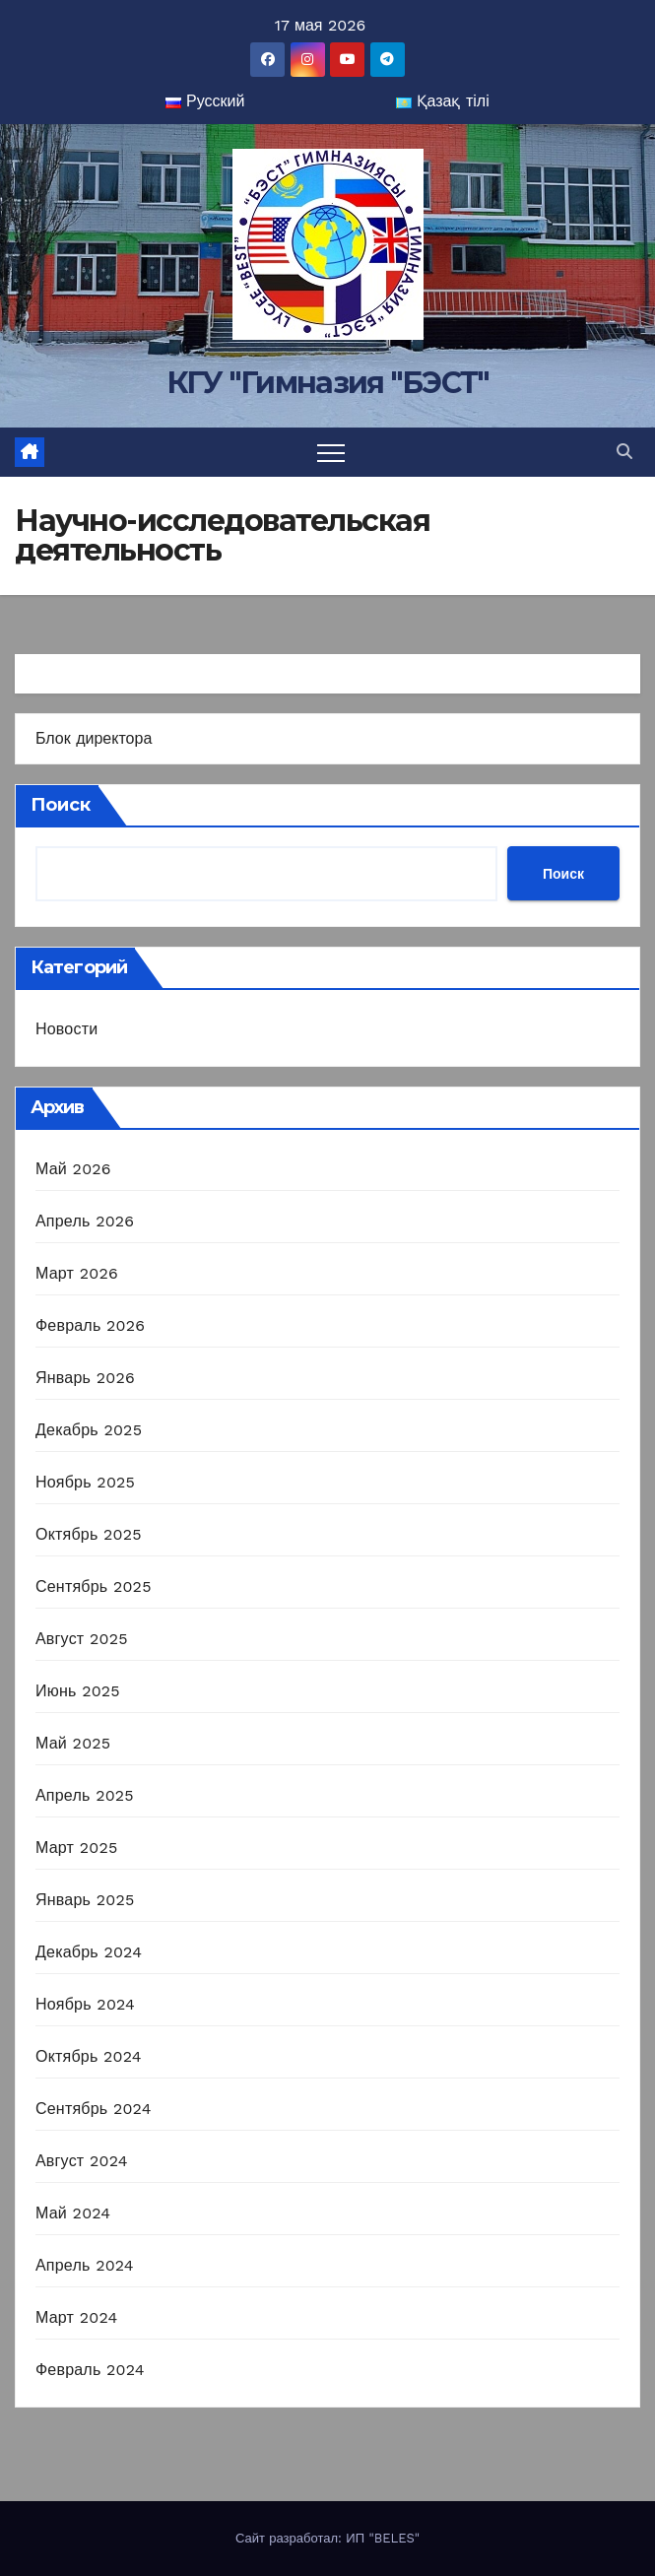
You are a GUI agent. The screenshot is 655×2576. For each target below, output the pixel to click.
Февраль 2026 (90, 1325)
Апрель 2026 (84, 1221)
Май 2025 (72, 1743)
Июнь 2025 (77, 1691)
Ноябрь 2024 (85, 2004)
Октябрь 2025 (88, 1534)
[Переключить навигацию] (331, 452)
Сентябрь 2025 (93, 1586)
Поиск (61, 805)
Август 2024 (81, 2160)
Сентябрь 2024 (93, 2108)
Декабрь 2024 (88, 1952)
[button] (624, 451)
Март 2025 (76, 1847)
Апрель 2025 (84, 1795)
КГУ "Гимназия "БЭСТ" (328, 382)
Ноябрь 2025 (85, 1482)
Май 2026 (73, 1168)
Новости (66, 1029)
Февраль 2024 (90, 2369)
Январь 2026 (85, 1377)
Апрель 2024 (84, 2265)
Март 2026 (76, 1273)
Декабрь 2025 (88, 1429)
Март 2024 (76, 2317)
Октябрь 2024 (88, 2056)
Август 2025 (81, 1638)
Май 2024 (72, 2213)
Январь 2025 (84, 1899)
